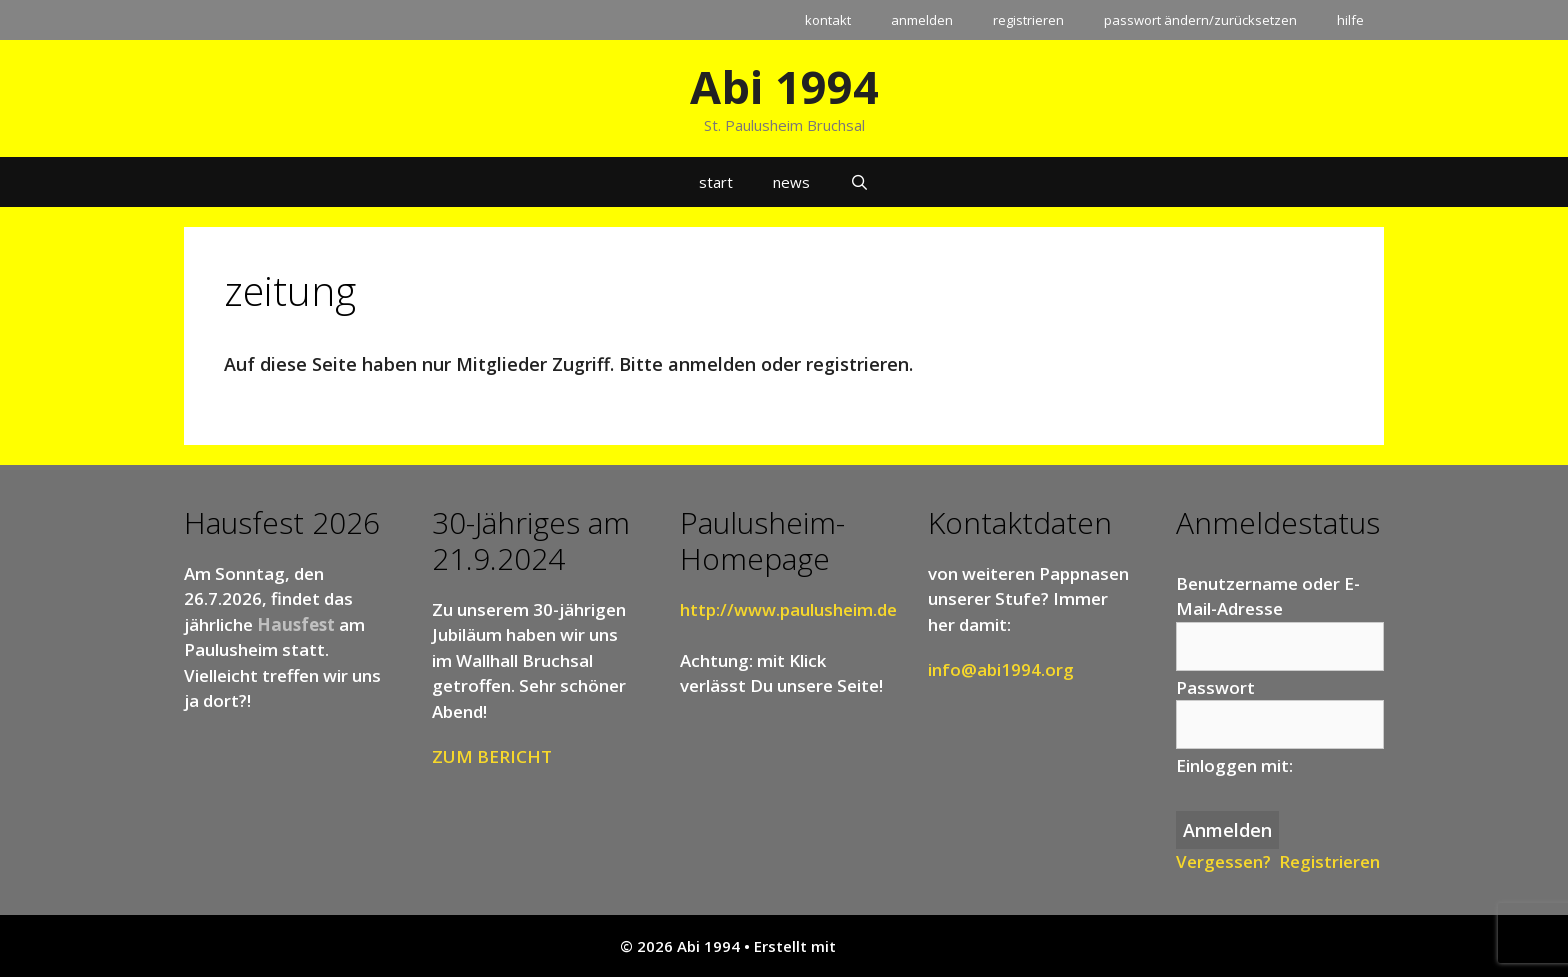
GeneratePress (894, 946)
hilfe (1350, 20)
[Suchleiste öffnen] (859, 182)
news (791, 182)
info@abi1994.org (1001, 669)
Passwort (1215, 687)
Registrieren (1329, 861)
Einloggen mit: (1234, 765)
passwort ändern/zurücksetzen (1200, 20)
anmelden (922, 20)
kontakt (828, 20)
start (716, 182)
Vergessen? (1223, 861)
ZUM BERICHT (492, 756)
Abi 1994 (784, 86)
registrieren (1028, 20)
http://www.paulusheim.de (788, 609)
